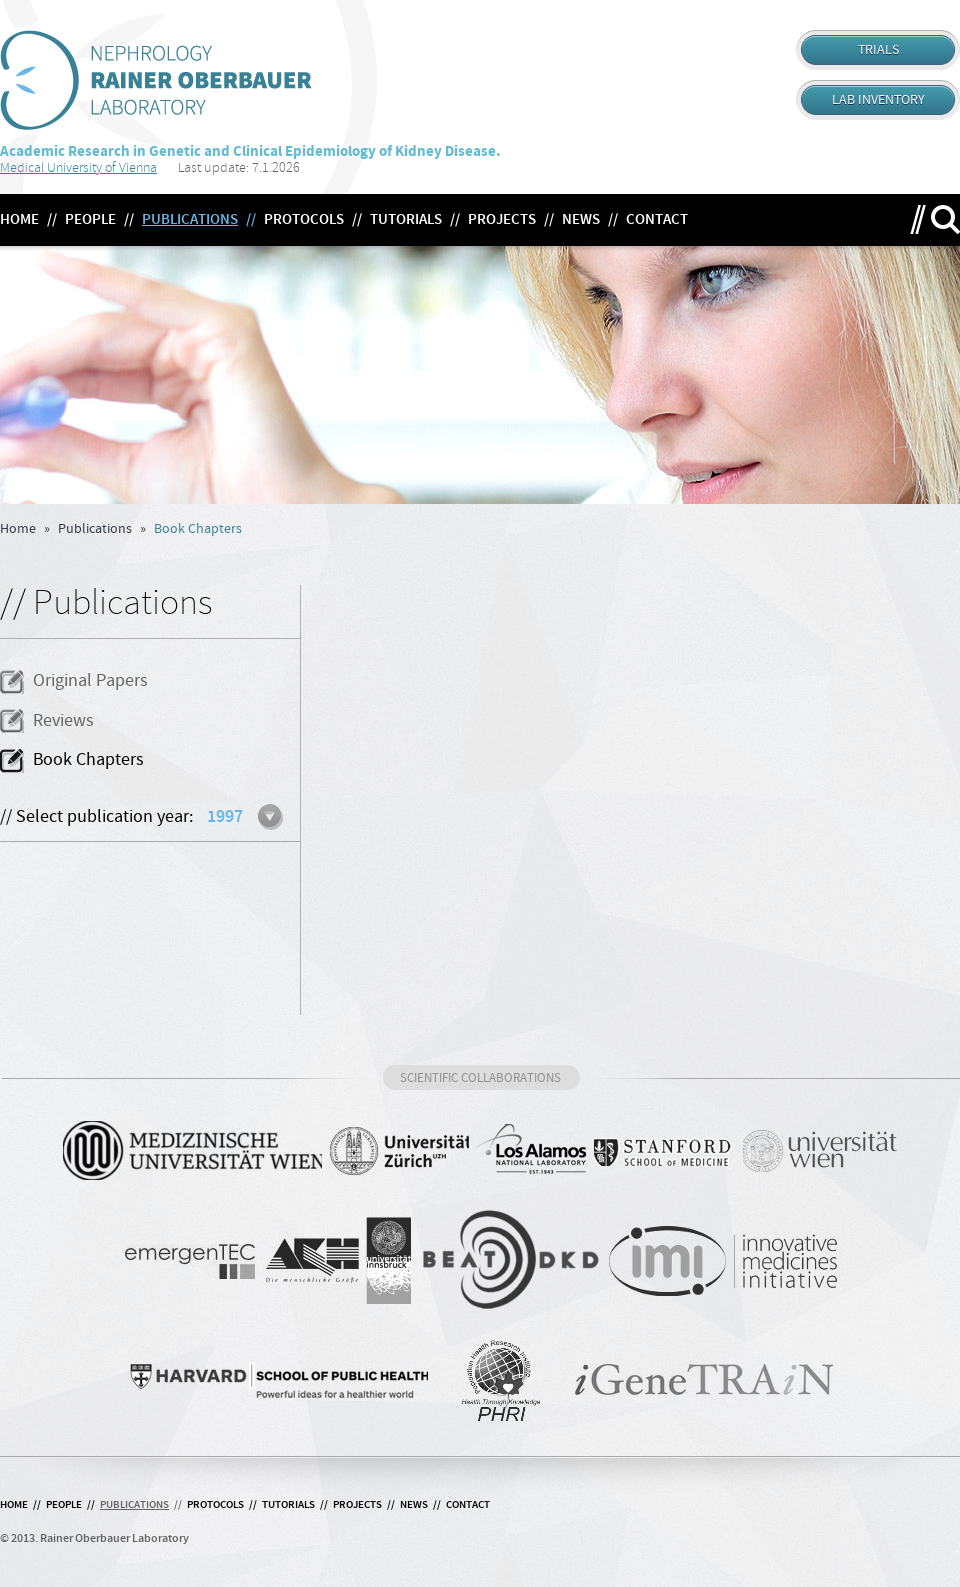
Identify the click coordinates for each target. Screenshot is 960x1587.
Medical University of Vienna (78, 167)
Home (18, 529)
